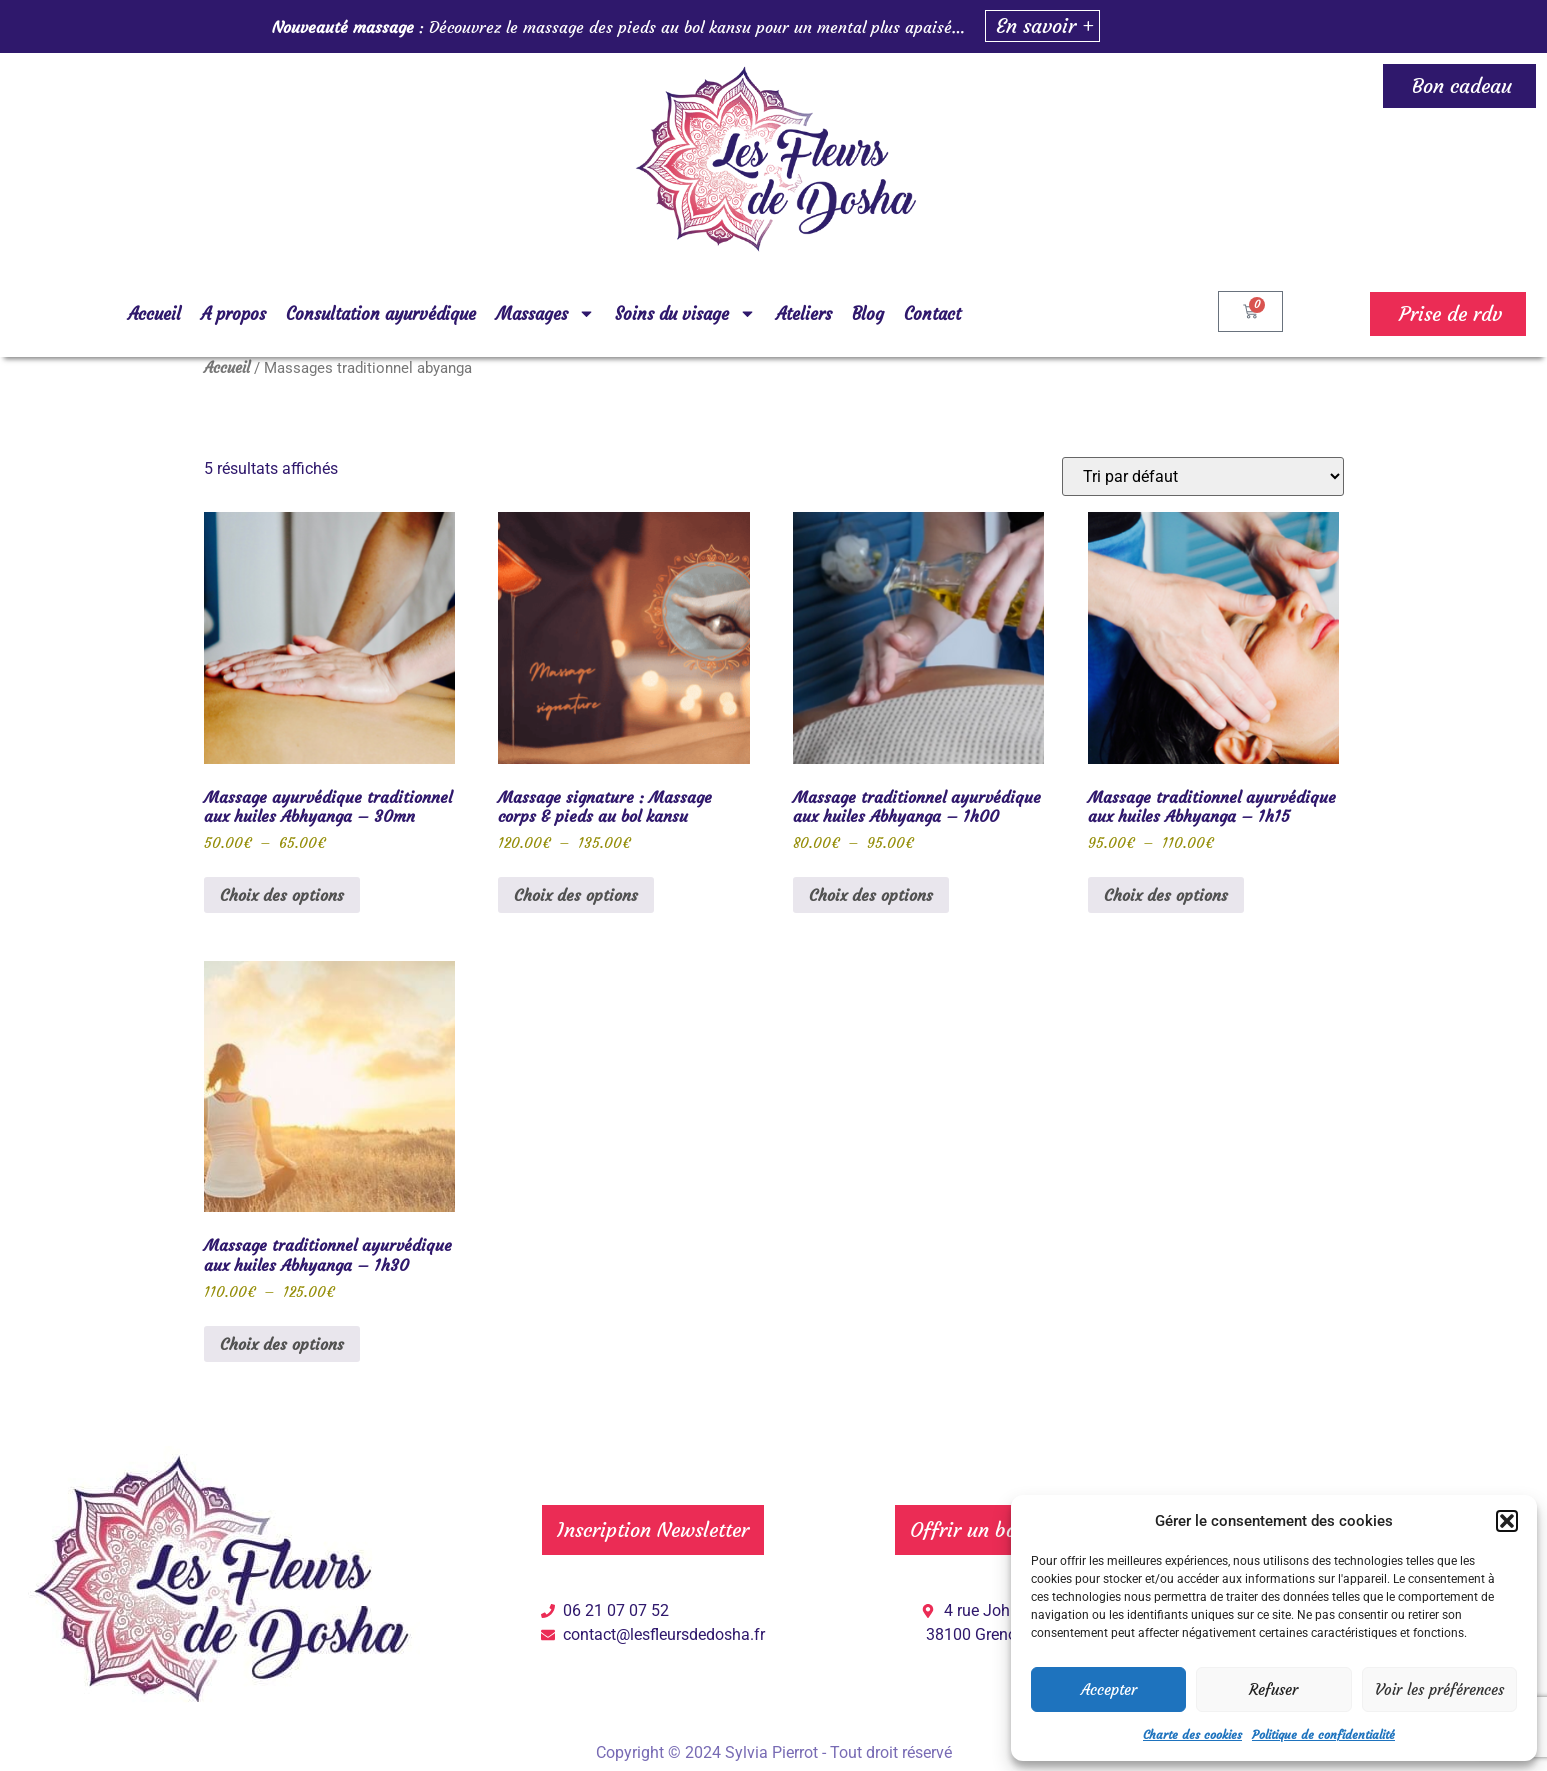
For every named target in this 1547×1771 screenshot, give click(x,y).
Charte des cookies (1192, 1734)
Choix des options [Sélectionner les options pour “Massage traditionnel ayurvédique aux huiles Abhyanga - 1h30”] (282, 1344)
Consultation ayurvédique (381, 314)
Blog (868, 314)
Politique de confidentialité (1323, 1734)
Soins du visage (685, 313)
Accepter (1109, 1689)
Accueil (154, 314)
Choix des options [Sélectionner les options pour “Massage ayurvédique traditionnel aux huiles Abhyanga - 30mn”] (282, 895)
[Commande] (1203, 476)
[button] (1507, 1521)
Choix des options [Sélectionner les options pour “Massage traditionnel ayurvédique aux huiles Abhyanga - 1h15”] (1166, 895)
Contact (932, 314)
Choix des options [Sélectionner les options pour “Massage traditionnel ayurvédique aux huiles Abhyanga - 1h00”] (871, 895)
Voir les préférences (1439, 1689)
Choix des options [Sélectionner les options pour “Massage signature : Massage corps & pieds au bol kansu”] (576, 895)
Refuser (1273, 1689)
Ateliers (804, 314)
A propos (233, 314)
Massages (545, 313)
